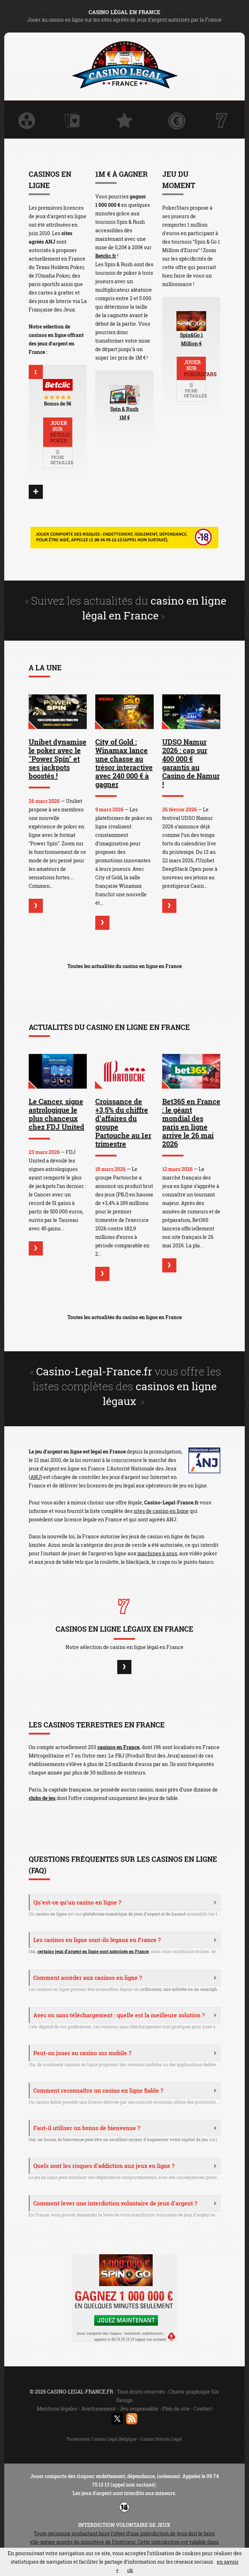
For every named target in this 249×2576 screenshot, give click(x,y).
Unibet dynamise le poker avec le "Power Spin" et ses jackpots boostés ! (57, 758)
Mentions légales (57, 2408)
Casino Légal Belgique (114, 2439)
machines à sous (157, 1553)
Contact (203, 2408)
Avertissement (98, 2408)
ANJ (35, 1477)
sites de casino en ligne (161, 1511)
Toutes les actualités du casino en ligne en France (124, 966)
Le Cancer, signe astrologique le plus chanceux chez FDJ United (56, 1114)
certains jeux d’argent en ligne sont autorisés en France (93, 1951)
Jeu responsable (139, 2408)
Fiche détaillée (61, 457)
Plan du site (176, 2408)
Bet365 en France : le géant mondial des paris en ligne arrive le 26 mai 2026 (191, 1122)
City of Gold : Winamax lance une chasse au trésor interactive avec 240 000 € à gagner (124, 763)
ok (130, 2570)
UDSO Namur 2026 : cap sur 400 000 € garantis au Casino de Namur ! (191, 763)
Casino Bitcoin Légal (161, 2439)
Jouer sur (60, 432)
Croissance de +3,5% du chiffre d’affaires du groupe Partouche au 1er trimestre (123, 1122)
